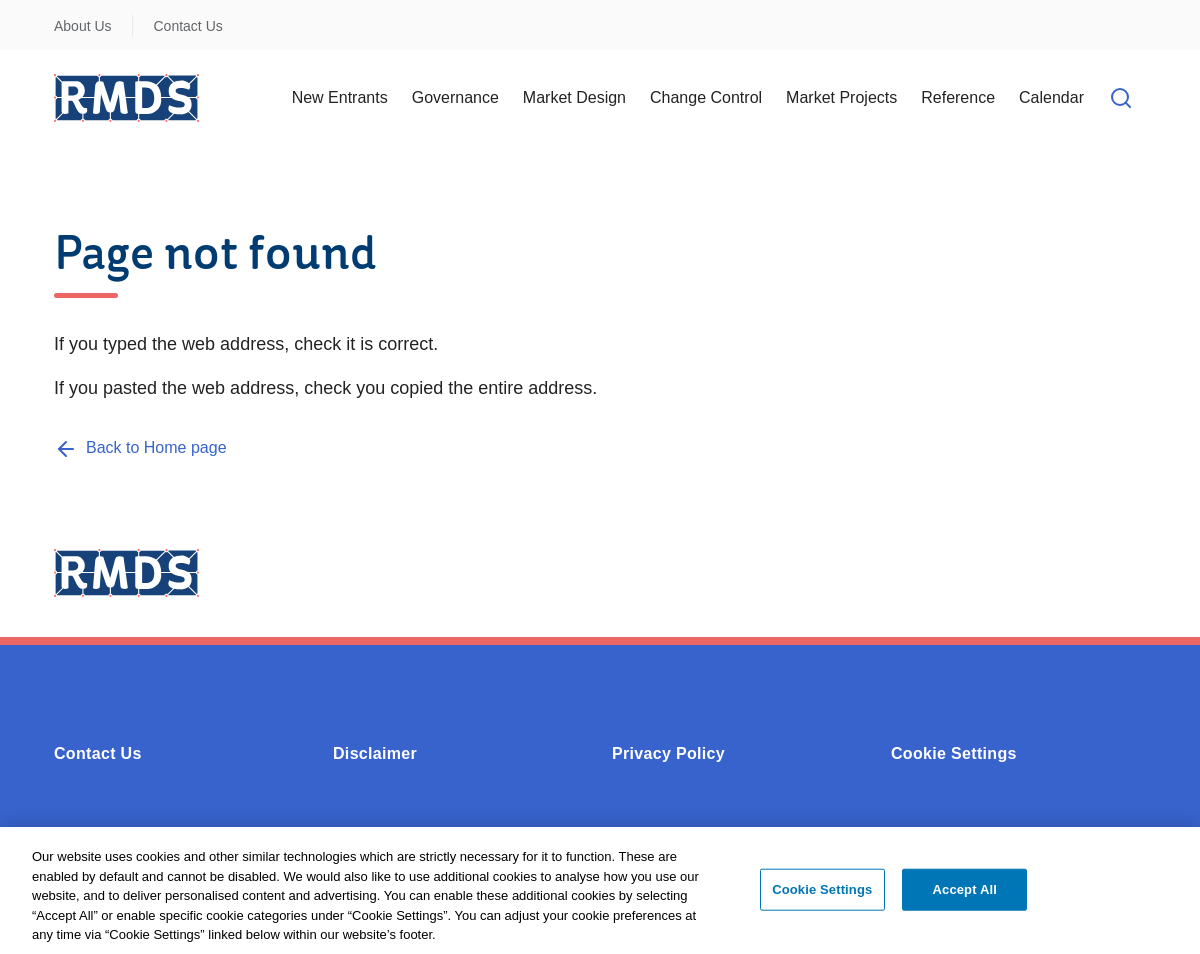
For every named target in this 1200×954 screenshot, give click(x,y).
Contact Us (188, 26)
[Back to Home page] (140, 447)
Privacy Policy (668, 753)
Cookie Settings (954, 753)
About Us (83, 26)
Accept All (965, 899)
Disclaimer (375, 753)
